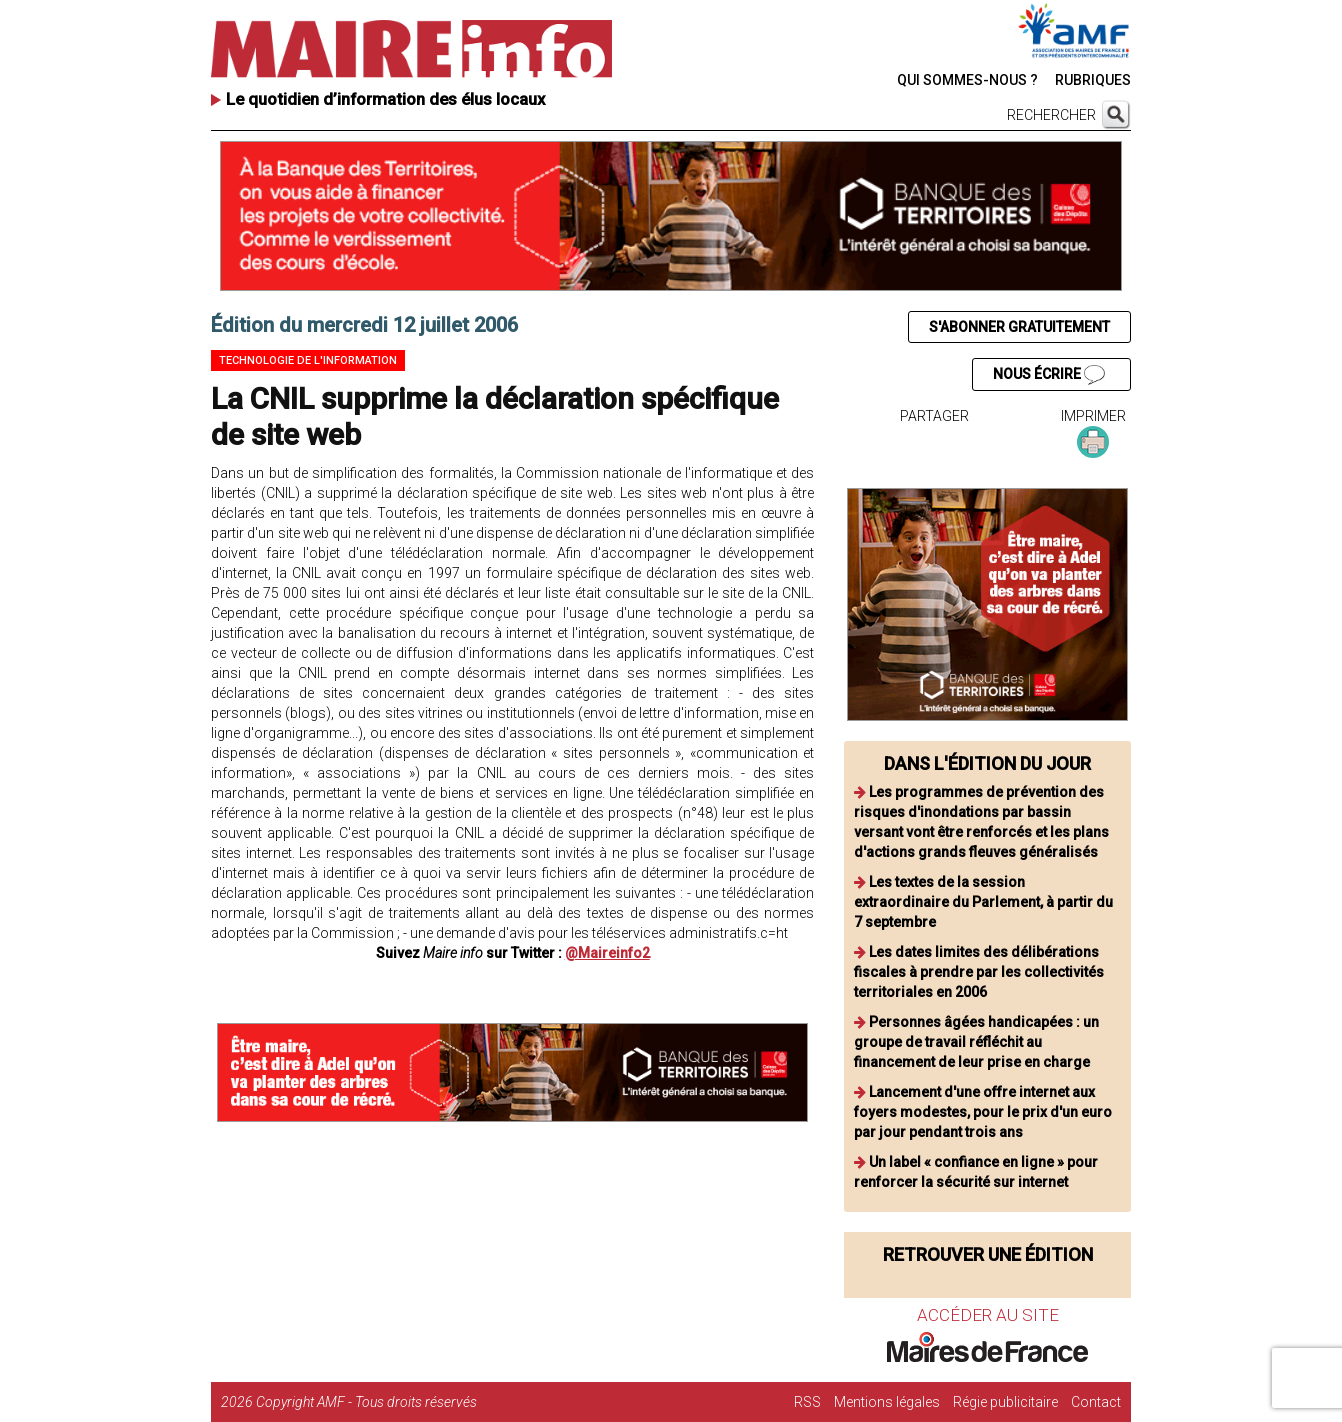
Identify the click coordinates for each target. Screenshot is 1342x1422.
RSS (807, 1402)
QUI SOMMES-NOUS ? (967, 80)
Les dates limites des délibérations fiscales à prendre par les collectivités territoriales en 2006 (979, 972)
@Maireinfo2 (607, 953)
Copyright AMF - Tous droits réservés (366, 1402)
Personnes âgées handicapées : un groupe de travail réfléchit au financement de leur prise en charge (976, 1042)
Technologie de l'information (308, 360)
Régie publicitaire (1005, 1402)
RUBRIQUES (1093, 80)
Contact (1096, 1402)
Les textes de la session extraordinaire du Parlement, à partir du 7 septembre (983, 902)
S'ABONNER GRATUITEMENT (1019, 327)
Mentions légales (887, 1402)
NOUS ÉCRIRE (1049, 375)
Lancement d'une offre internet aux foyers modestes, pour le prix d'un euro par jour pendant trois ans (983, 1112)
